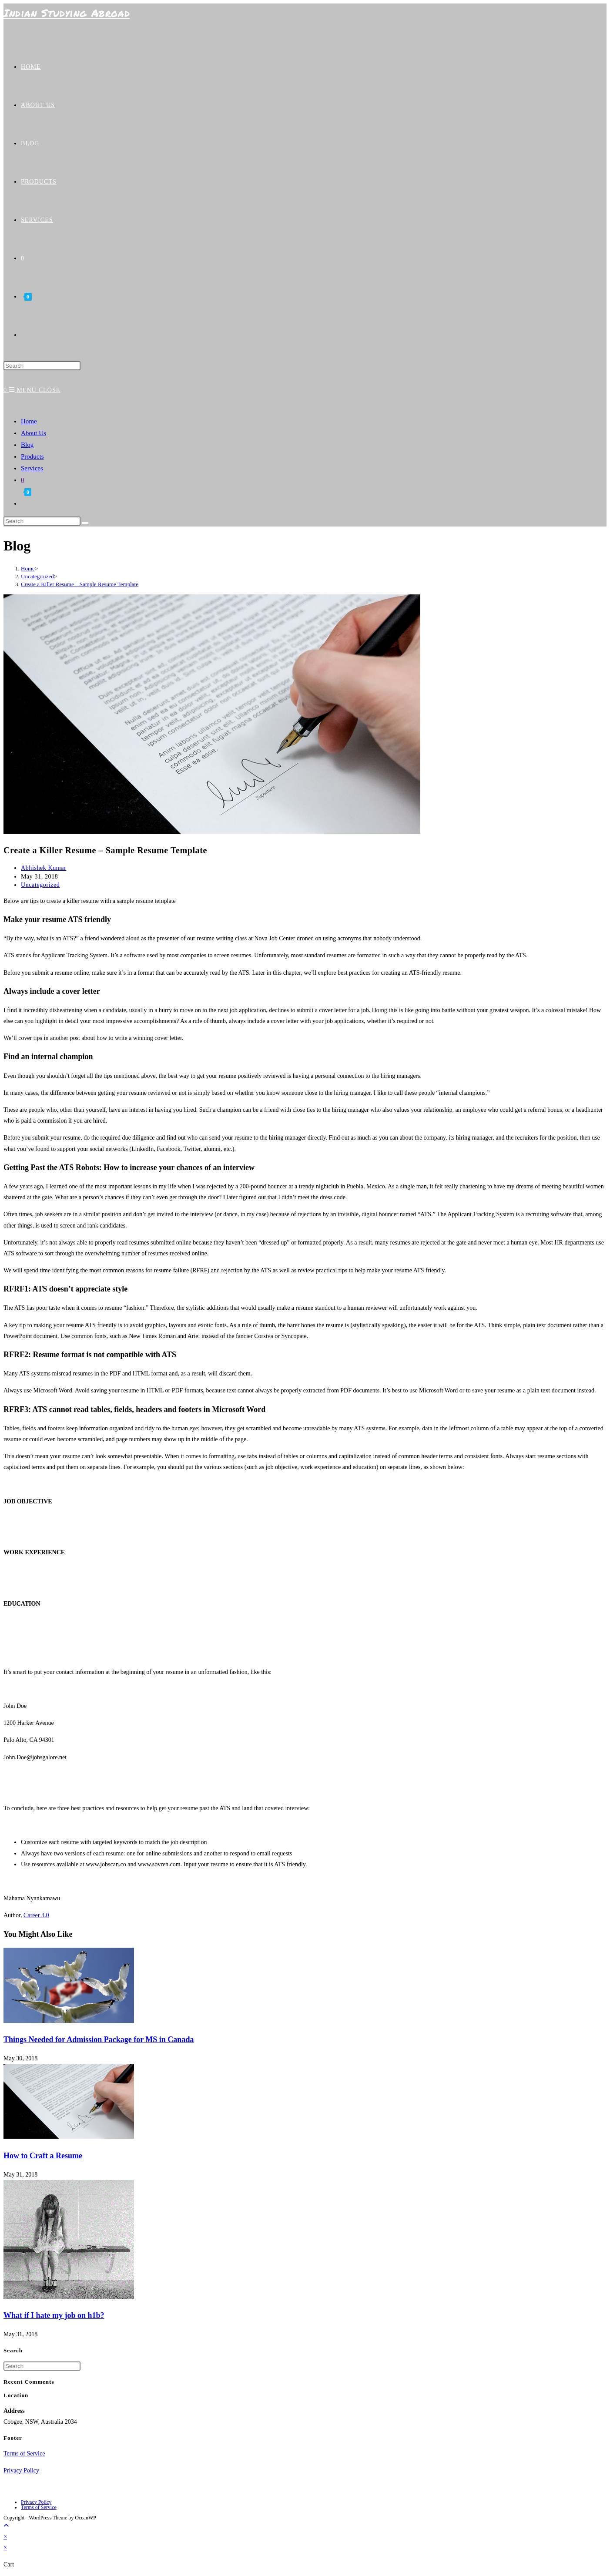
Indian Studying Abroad (66, 12)
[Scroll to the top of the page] (6, 2525)
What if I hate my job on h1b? (53, 2315)
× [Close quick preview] (5, 2536)
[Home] (28, 568)
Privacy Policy (21, 2470)
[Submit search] (85, 523)
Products (32, 456)
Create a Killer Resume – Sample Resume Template (79, 584)
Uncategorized (40, 885)
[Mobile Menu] (34, 390)
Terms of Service (24, 2453)
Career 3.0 (36, 1915)
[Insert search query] (41, 365)
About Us (33, 432)
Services (32, 468)
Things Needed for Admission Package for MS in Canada (98, 2039)
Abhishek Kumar (43, 868)
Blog (27, 444)
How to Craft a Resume (42, 2155)
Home (29, 421)
